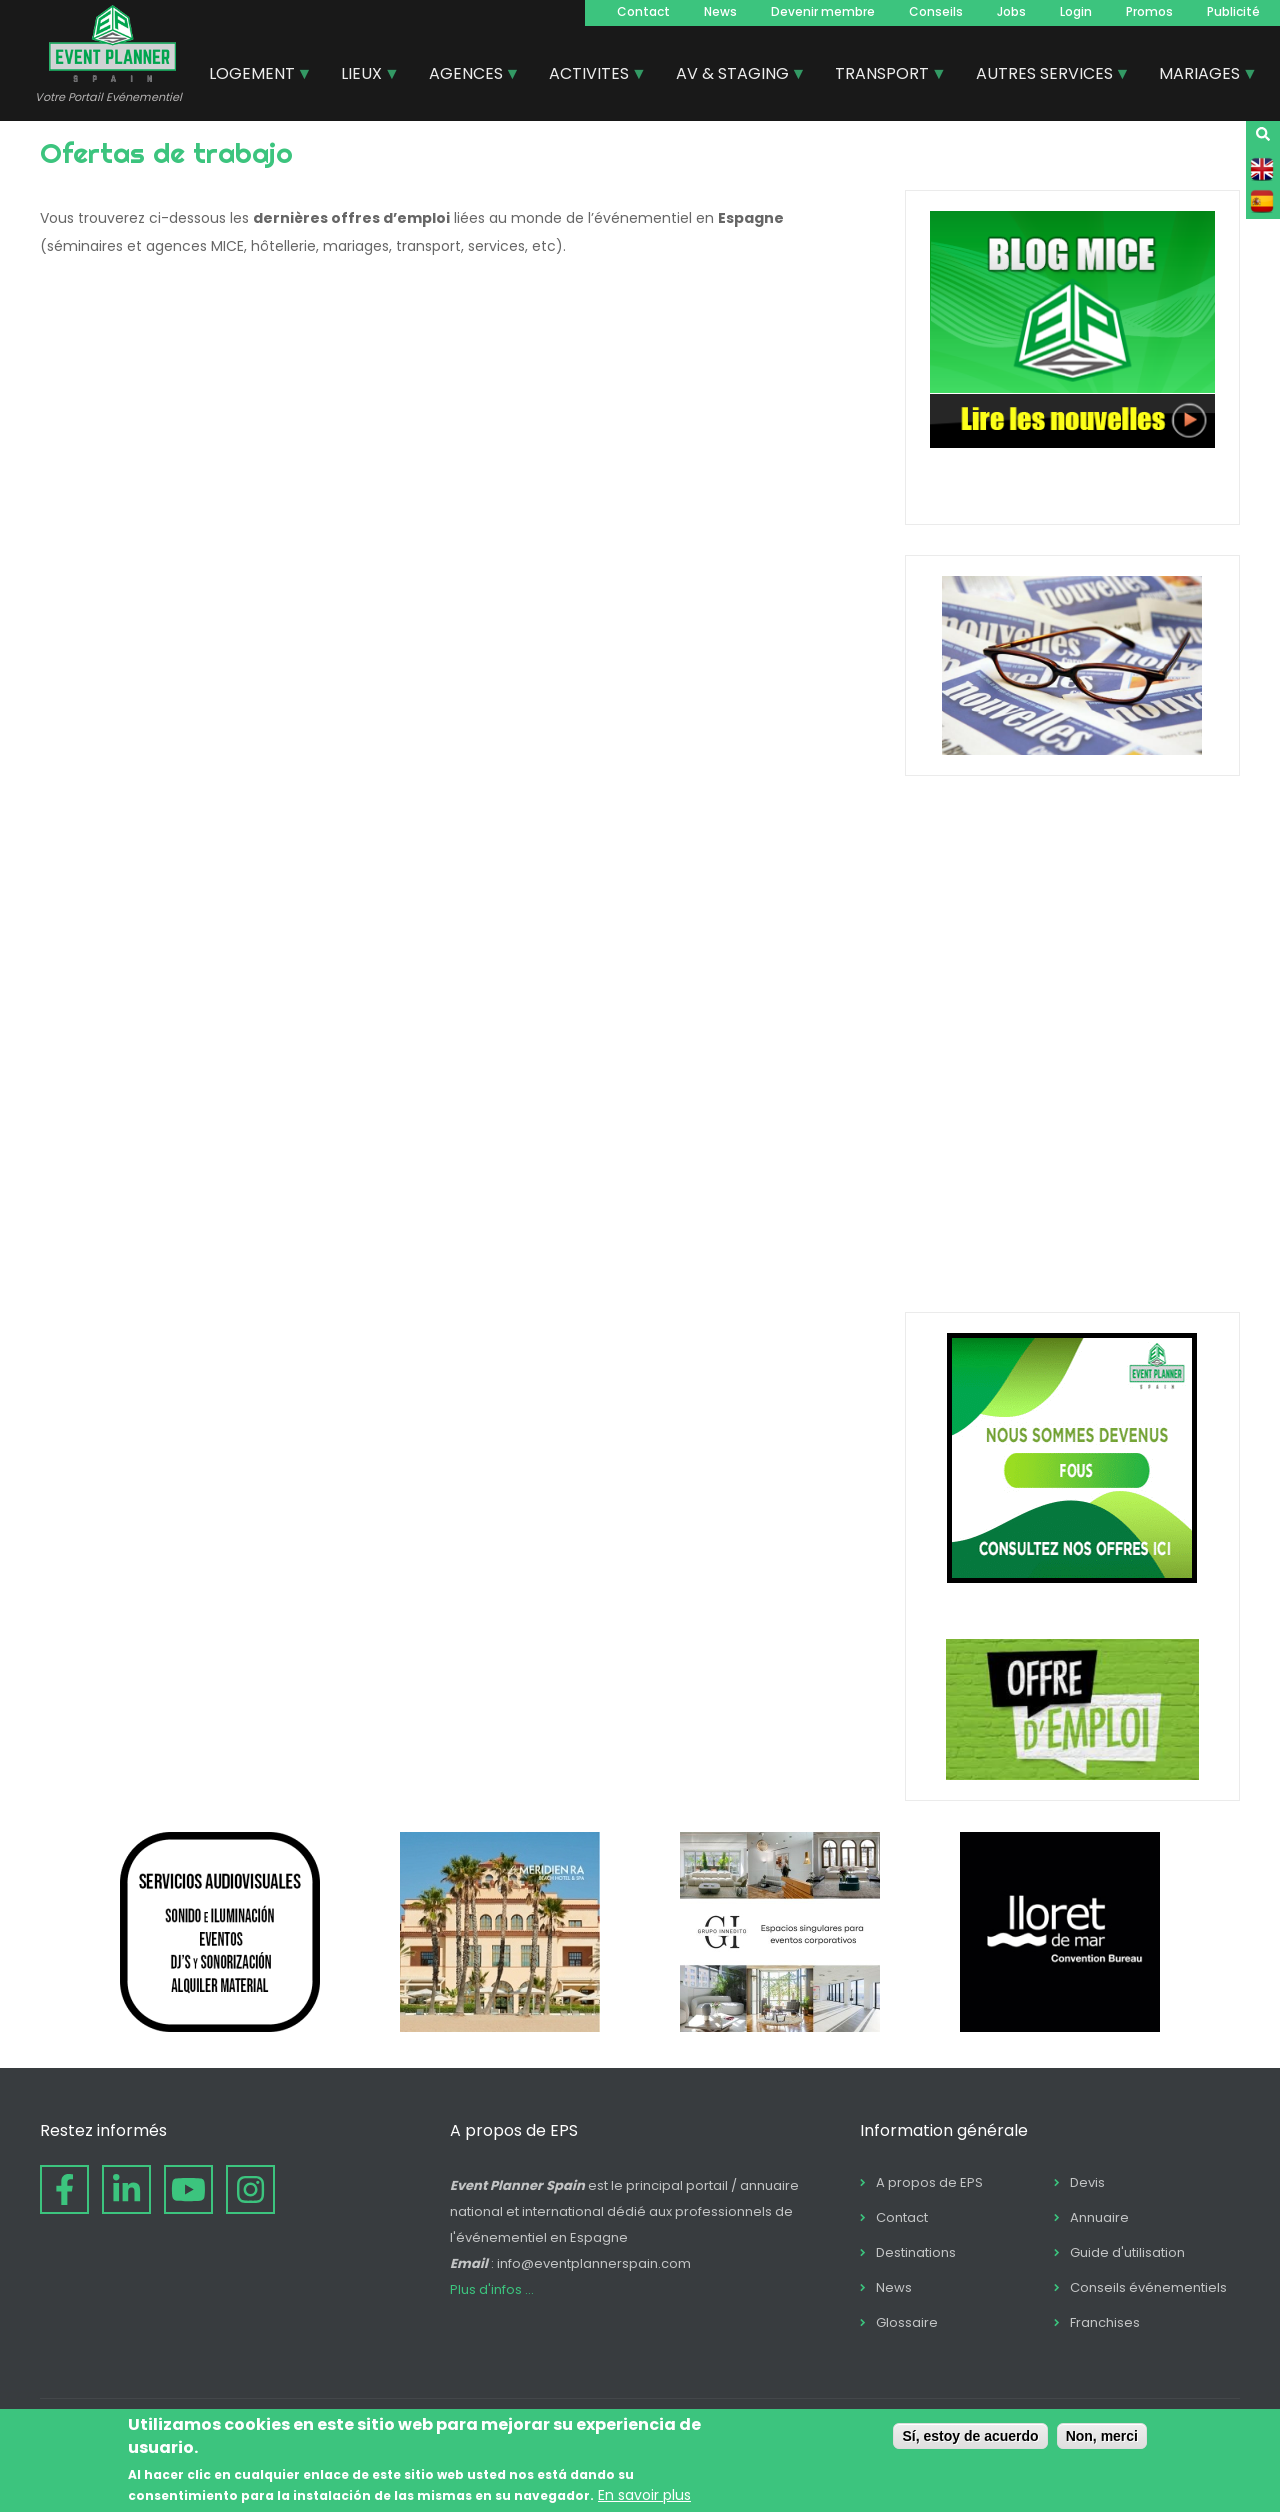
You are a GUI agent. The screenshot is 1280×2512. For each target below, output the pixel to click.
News (720, 11)
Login (1076, 11)
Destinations (916, 2252)
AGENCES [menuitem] (467, 76)
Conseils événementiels (1148, 2287)
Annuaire (1099, 2217)
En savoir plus (644, 2495)
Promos (1149, 11)
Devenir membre (823, 11)
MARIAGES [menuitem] (1200, 76)
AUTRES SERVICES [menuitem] (1045, 76)
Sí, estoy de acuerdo (970, 2436)
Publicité (1233, 11)
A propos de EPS (929, 2182)
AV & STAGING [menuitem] (733, 76)
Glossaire (907, 2322)
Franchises (1105, 2322)
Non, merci (1102, 2436)
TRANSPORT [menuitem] (883, 76)
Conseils (936, 11)
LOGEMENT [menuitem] (253, 76)
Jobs (1011, 11)
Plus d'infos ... (492, 2289)
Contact (643, 11)
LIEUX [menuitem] (362, 76)
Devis (1087, 2182)
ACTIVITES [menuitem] (590, 76)
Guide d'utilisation (1127, 2252)
